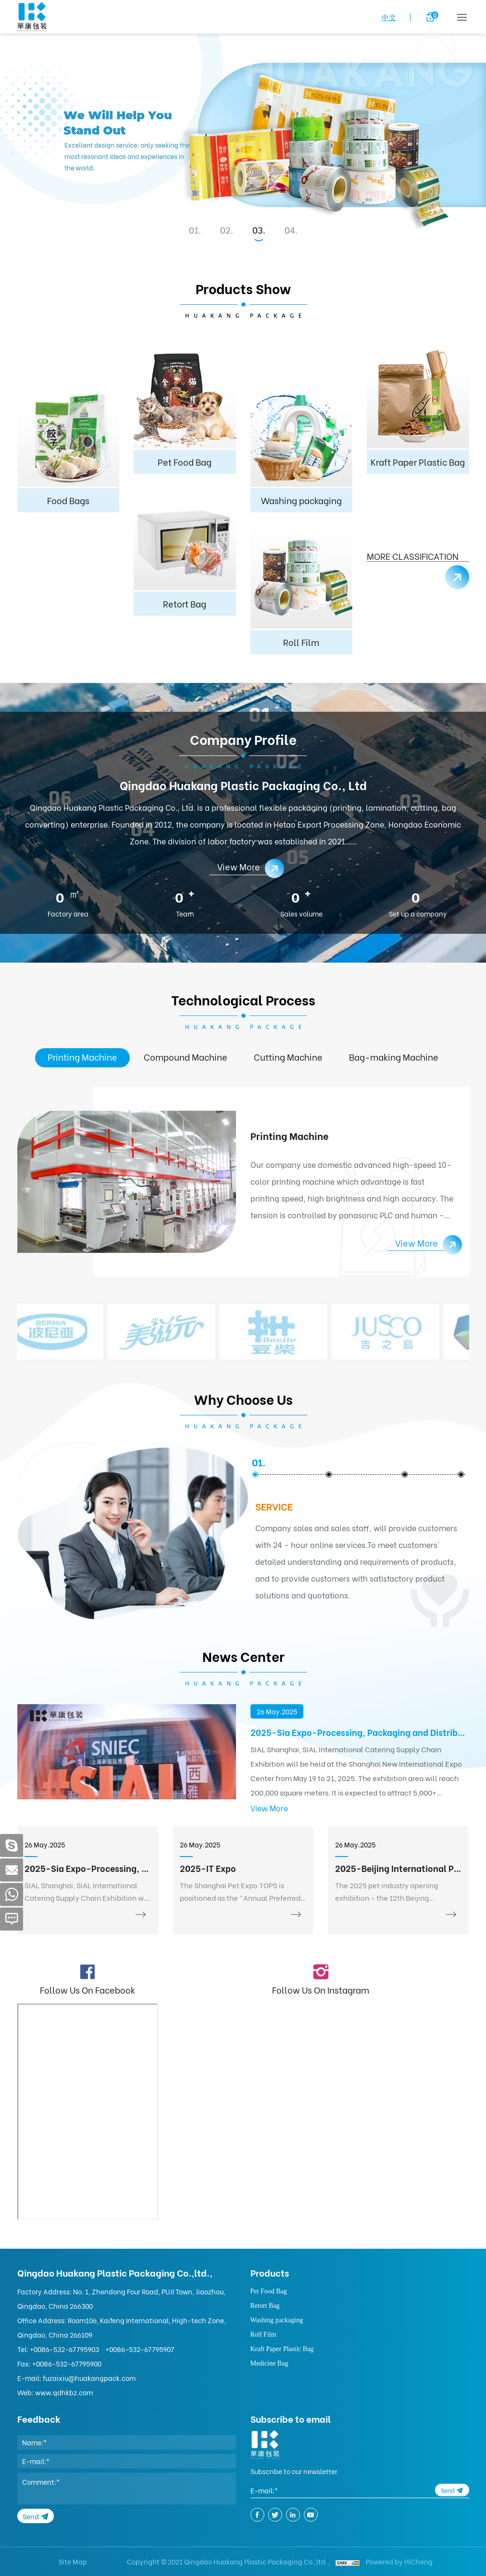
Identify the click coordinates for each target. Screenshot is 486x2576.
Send (31, 2516)
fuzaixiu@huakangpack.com (89, 2378)
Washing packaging (276, 2320)
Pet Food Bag (268, 2291)
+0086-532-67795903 (64, 2349)
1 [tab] (196, 229)
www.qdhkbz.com (64, 2392)
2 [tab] (228, 229)
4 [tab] (292, 229)
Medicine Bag (269, 2363)
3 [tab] (260, 229)
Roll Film (263, 2334)
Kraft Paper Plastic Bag (282, 2349)
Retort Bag (265, 2305)
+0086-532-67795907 (139, 2349)
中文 (389, 17)
